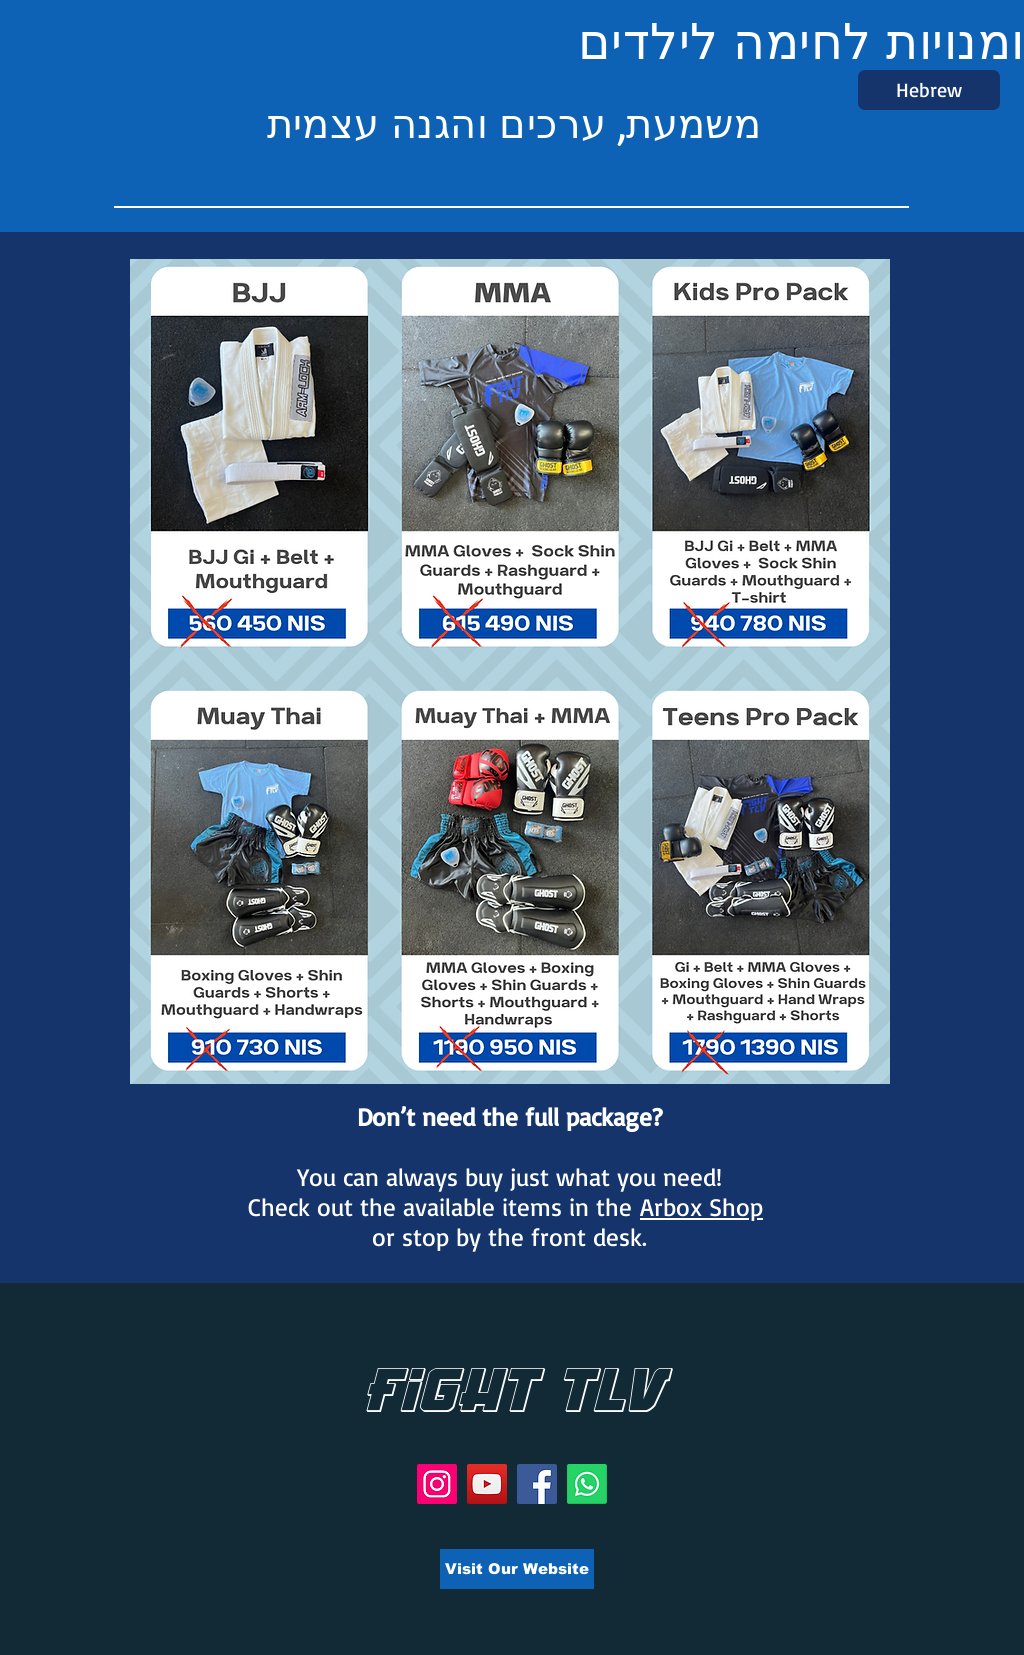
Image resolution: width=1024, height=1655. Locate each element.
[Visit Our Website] (517, 1569)
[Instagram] (437, 1484)
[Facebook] (537, 1484)
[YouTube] (487, 1484)
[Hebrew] (929, 90)
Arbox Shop (701, 1206)
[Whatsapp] (587, 1484)
